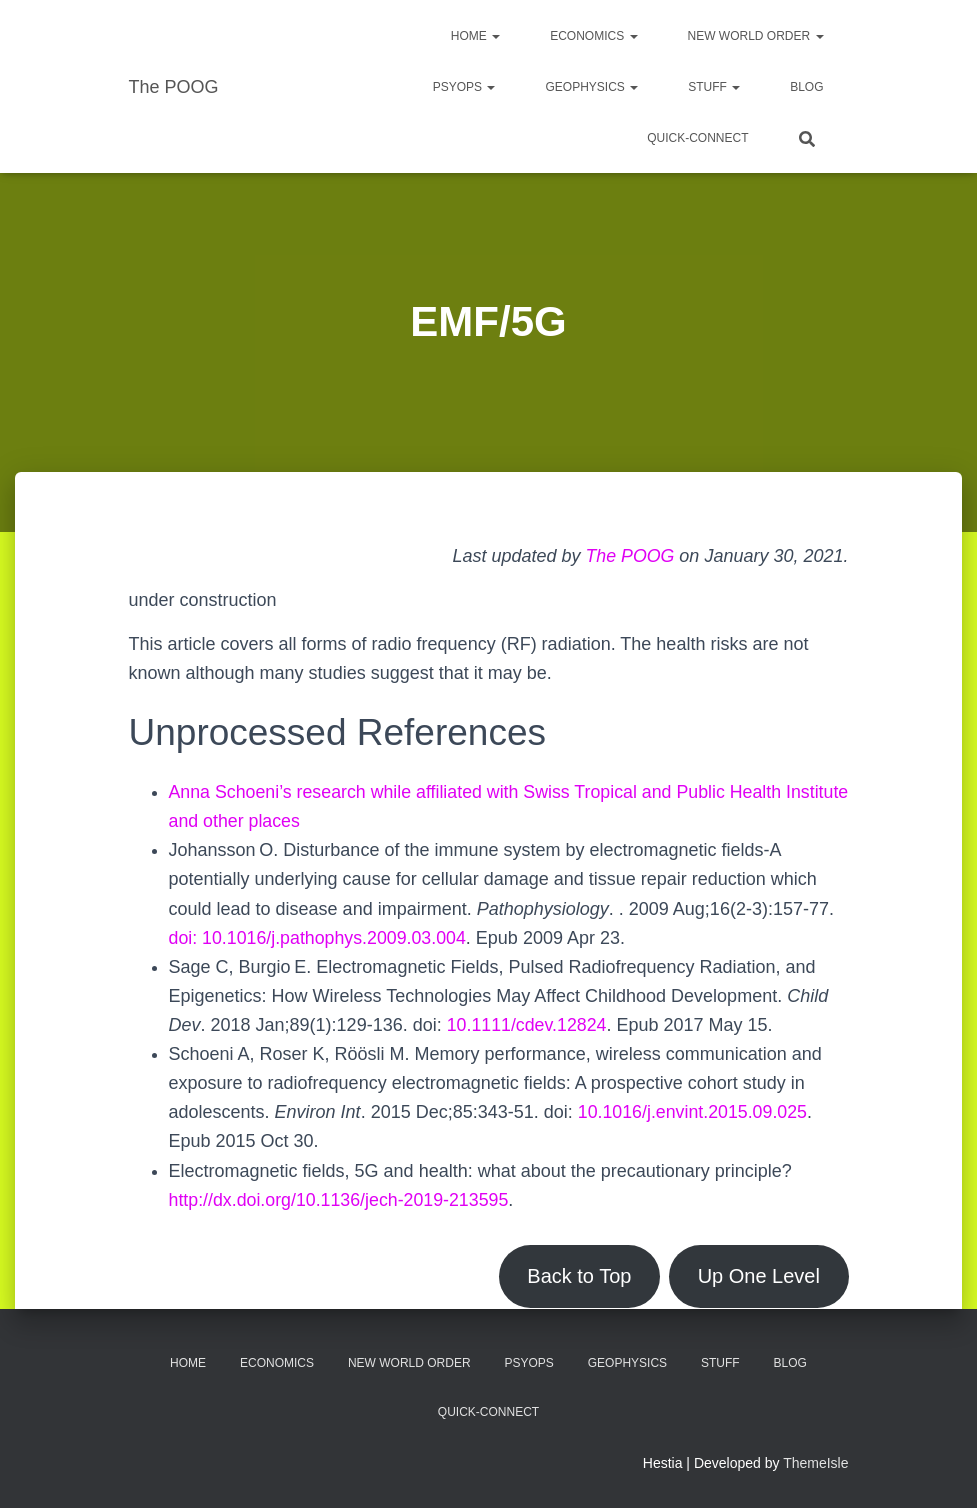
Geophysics (591, 87)
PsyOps (464, 87)
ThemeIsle (815, 1463)
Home (475, 36)
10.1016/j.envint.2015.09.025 (694, 1112)
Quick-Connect (697, 138)
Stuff (714, 87)
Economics (593, 36)
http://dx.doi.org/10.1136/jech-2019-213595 (341, 1200)
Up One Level (758, 1276)
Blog (806, 87)
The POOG (629, 556)
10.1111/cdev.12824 (528, 1025)
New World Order (756, 36)
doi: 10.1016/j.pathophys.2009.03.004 (319, 938)
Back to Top (575, 1276)
